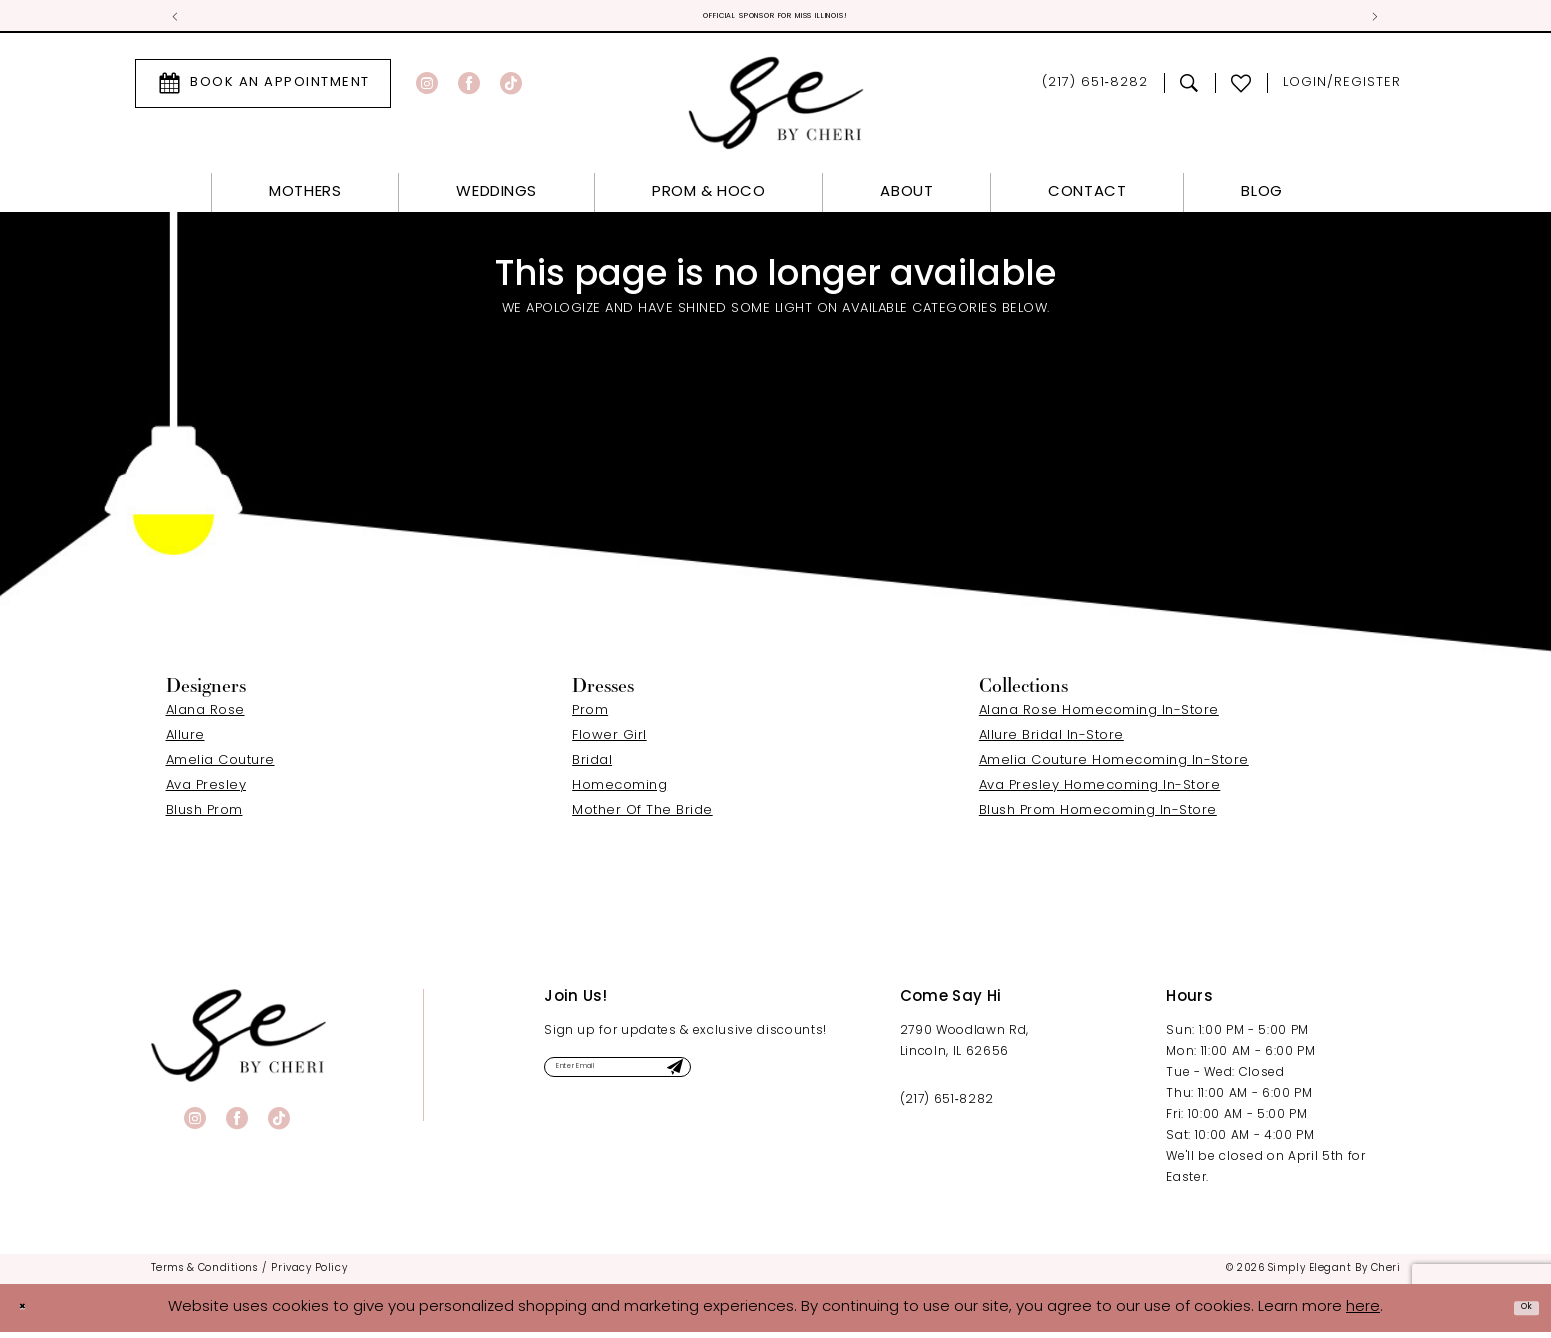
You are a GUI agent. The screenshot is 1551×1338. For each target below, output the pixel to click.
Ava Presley (206, 790)
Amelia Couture (220, 765)
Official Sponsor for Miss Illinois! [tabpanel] (775, 19)
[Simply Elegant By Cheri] (775, 108)
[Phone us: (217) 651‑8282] (1094, 89)
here (1363, 1312)
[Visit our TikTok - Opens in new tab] (511, 89)
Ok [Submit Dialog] (1518, 1312)
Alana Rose (205, 715)
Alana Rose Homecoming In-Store (1099, 715)
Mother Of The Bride (642, 815)
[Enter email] (676, 1079)
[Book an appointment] (263, 89)
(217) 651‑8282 (947, 1105)
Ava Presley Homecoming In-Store (1100, 790)
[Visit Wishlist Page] (1241, 89)
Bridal (592, 765)
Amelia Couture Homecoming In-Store (1114, 765)
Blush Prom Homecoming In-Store (1098, 815)
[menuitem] (263, 89)
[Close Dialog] (30, 1313)
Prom (590, 715)
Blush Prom (204, 815)
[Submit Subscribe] (781, 1079)
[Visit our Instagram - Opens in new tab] (427, 89)
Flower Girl (609, 740)
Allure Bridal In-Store (1051, 740)
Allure (185, 740)
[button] (1341, 89)
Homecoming (619, 790)
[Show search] (1189, 89)
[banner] (238, 1040)
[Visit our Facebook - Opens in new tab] (469, 89)
